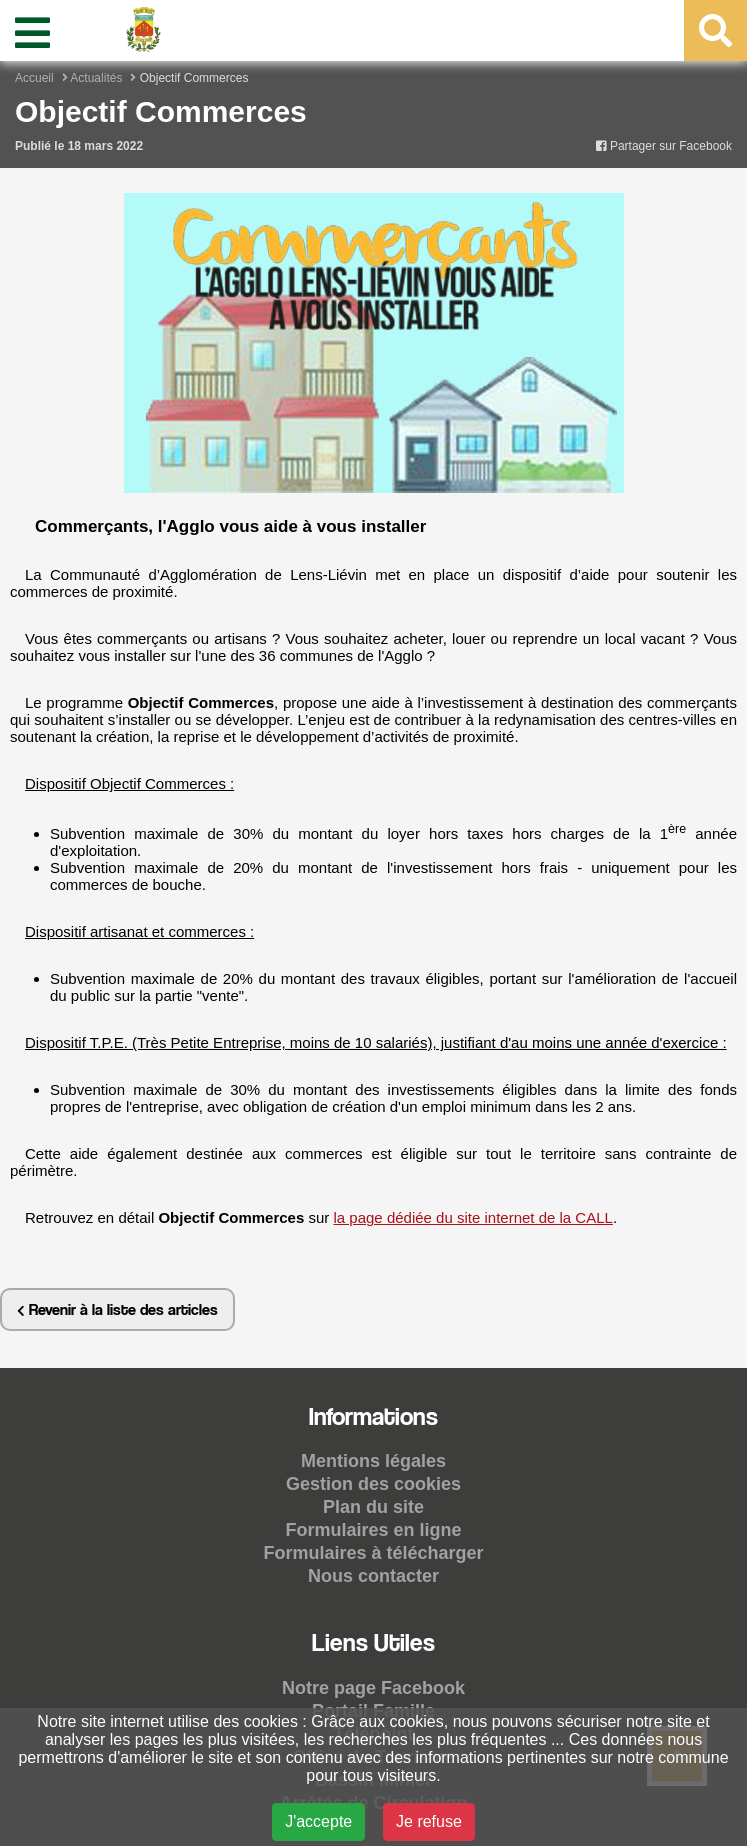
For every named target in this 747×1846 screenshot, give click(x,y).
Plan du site (373, 1507)
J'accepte (318, 1821)
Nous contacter (373, 1576)
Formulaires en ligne (373, 1530)
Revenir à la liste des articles (117, 1309)
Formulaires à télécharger (373, 1553)
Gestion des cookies (373, 1484)
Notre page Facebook (373, 1688)
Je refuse (429, 1821)
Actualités (96, 78)
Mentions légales (373, 1461)
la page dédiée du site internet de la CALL (473, 1217)
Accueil (34, 78)
